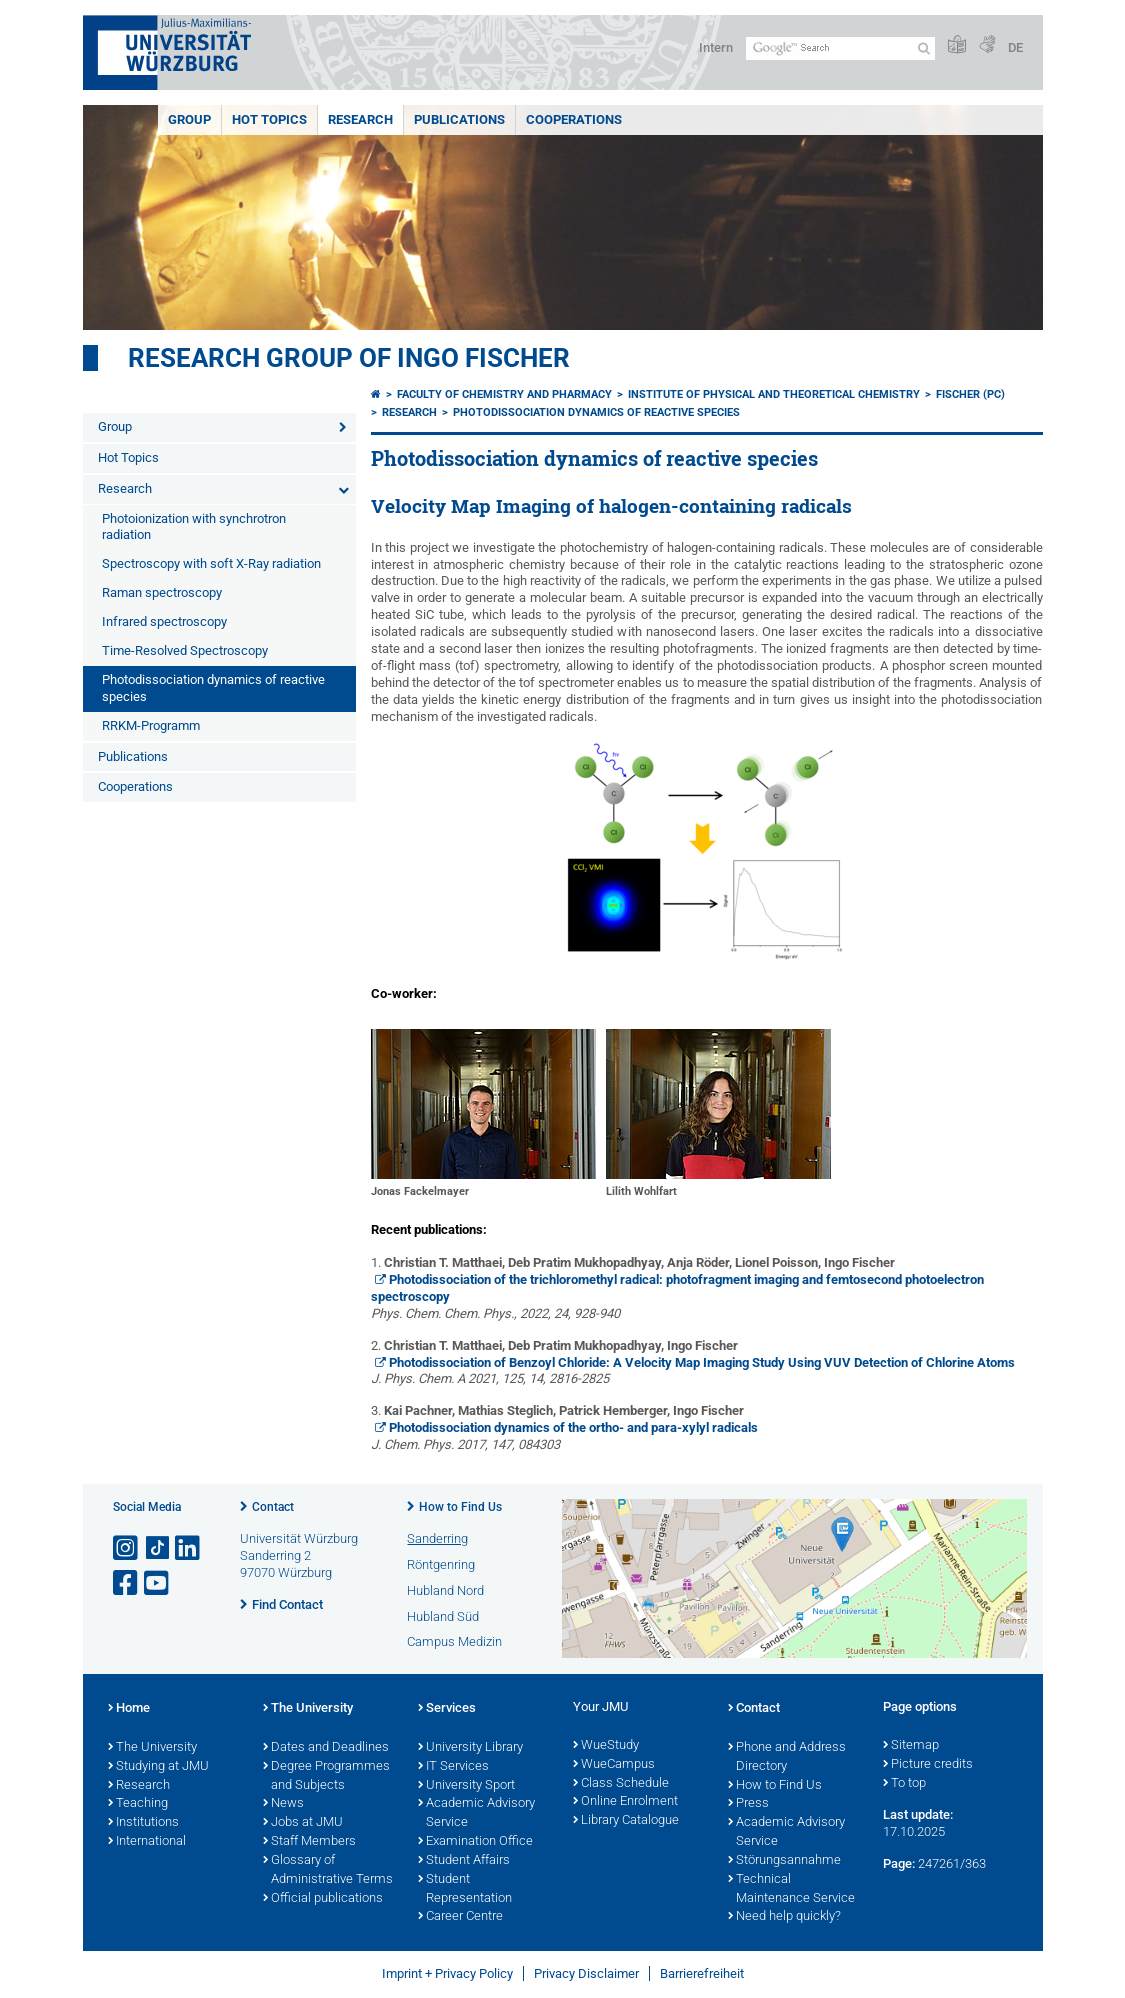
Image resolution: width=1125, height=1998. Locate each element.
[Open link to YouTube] (158, 1583)
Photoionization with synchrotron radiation (194, 527)
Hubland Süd (443, 1616)
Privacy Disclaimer (586, 1973)
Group (189, 119)
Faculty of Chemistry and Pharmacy (504, 394)
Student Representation (465, 1889)
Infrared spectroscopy (164, 621)
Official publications (323, 1899)
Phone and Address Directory (787, 1757)
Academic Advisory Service (476, 1813)
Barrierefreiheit (702, 1973)
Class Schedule (621, 1784)
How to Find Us (460, 1507)
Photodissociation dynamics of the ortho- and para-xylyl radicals (573, 1427)
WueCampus (614, 1765)
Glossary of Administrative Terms (328, 1870)
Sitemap (911, 1746)
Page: (899, 1863)
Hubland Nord (445, 1590)
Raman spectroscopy (162, 592)
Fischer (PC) (970, 394)
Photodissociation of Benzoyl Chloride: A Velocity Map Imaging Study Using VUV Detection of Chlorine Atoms (702, 1362)
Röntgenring (441, 1564)
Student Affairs (464, 1861)
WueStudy (606, 1746)
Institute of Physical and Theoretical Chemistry (774, 394)
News (283, 1804)
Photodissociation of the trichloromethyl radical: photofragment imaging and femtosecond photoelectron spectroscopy (678, 1288)
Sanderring (437, 1538)
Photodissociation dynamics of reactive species (213, 688)
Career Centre (460, 1917)
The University (152, 1748)
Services (447, 1709)
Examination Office (475, 1842)
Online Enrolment (625, 1802)
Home (129, 1709)
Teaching (138, 1804)
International (147, 1842)
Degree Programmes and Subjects (326, 1776)
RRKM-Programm (151, 725)
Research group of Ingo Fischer (349, 358)
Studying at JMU (158, 1767)
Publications (459, 119)
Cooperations (574, 119)
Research (360, 119)
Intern (716, 47)
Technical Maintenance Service (791, 1889)
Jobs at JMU (303, 1823)
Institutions (143, 1823)
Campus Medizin (454, 1641)
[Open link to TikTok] (158, 1548)
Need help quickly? (784, 1917)
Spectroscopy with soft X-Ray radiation (211, 563)
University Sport (466, 1786)
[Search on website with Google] (840, 48)
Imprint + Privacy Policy (447, 1973)
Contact (273, 1507)
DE (1015, 47)
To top (904, 1784)
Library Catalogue (626, 1821)
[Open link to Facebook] (127, 1583)
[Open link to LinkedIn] (189, 1548)
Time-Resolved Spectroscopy (185, 650)
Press (748, 1804)
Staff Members (309, 1842)
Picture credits (928, 1765)
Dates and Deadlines (326, 1748)
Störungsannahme (784, 1861)
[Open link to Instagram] (127, 1548)
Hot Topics (269, 119)
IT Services (453, 1767)
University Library (470, 1748)
